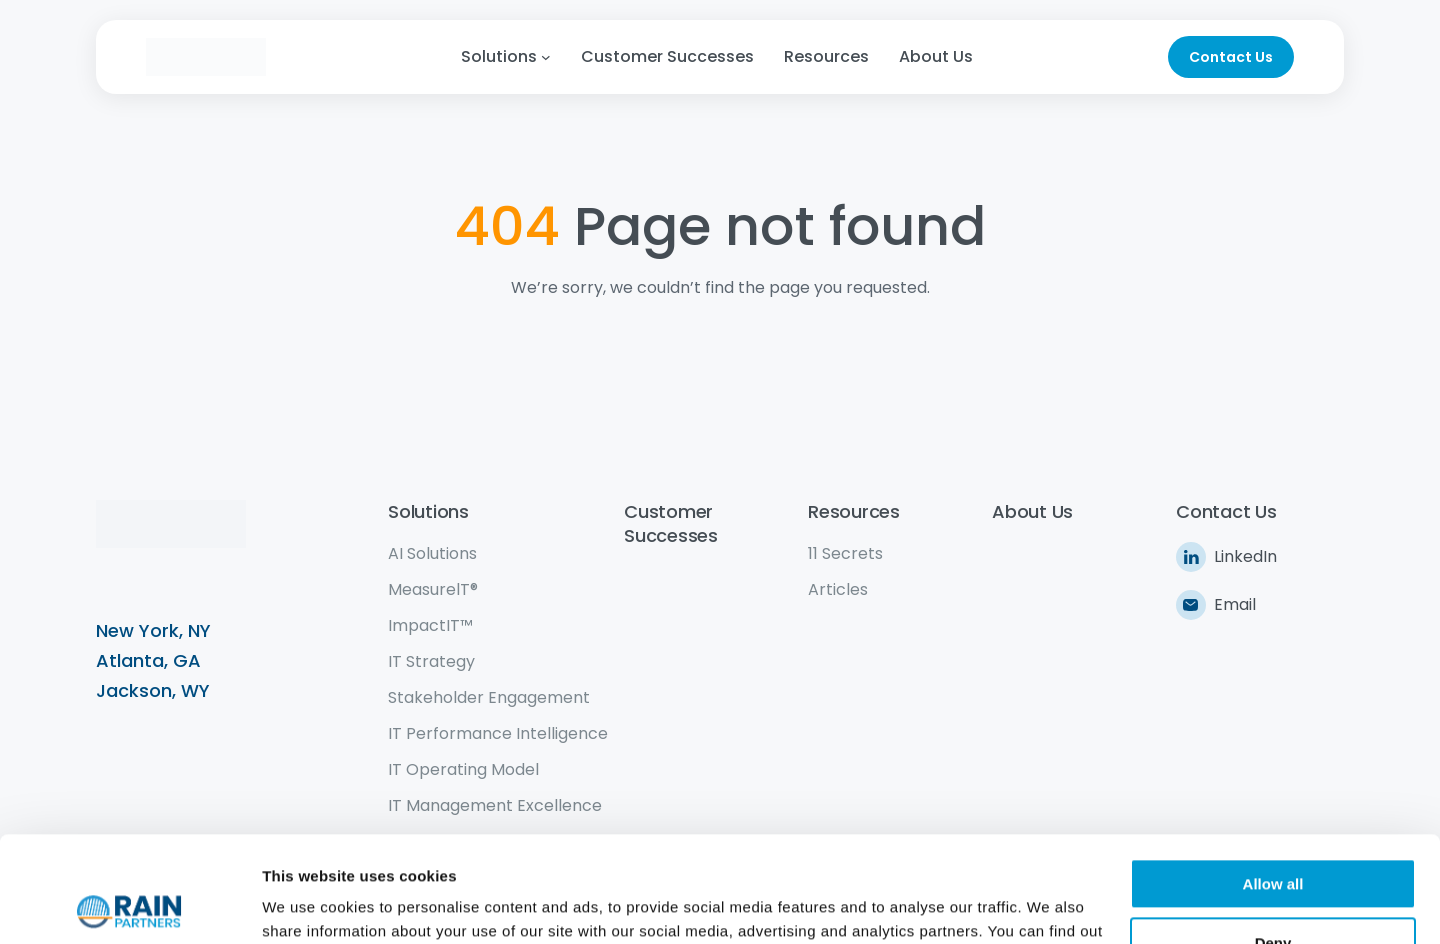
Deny (1273, 836)
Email (1235, 604)
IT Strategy (431, 661)
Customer (668, 511)
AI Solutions (432, 553)
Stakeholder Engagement (489, 697)
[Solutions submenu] (546, 57)
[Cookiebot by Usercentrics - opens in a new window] (129, 905)
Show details (308, 904)
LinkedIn (1245, 556)
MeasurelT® (433, 589)
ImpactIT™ (430, 625)
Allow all (1273, 778)
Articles (838, 589)
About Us (1032, 511)
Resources (854, 511)
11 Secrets (845, 553)
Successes (671, 535)
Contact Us (1231, 57)
